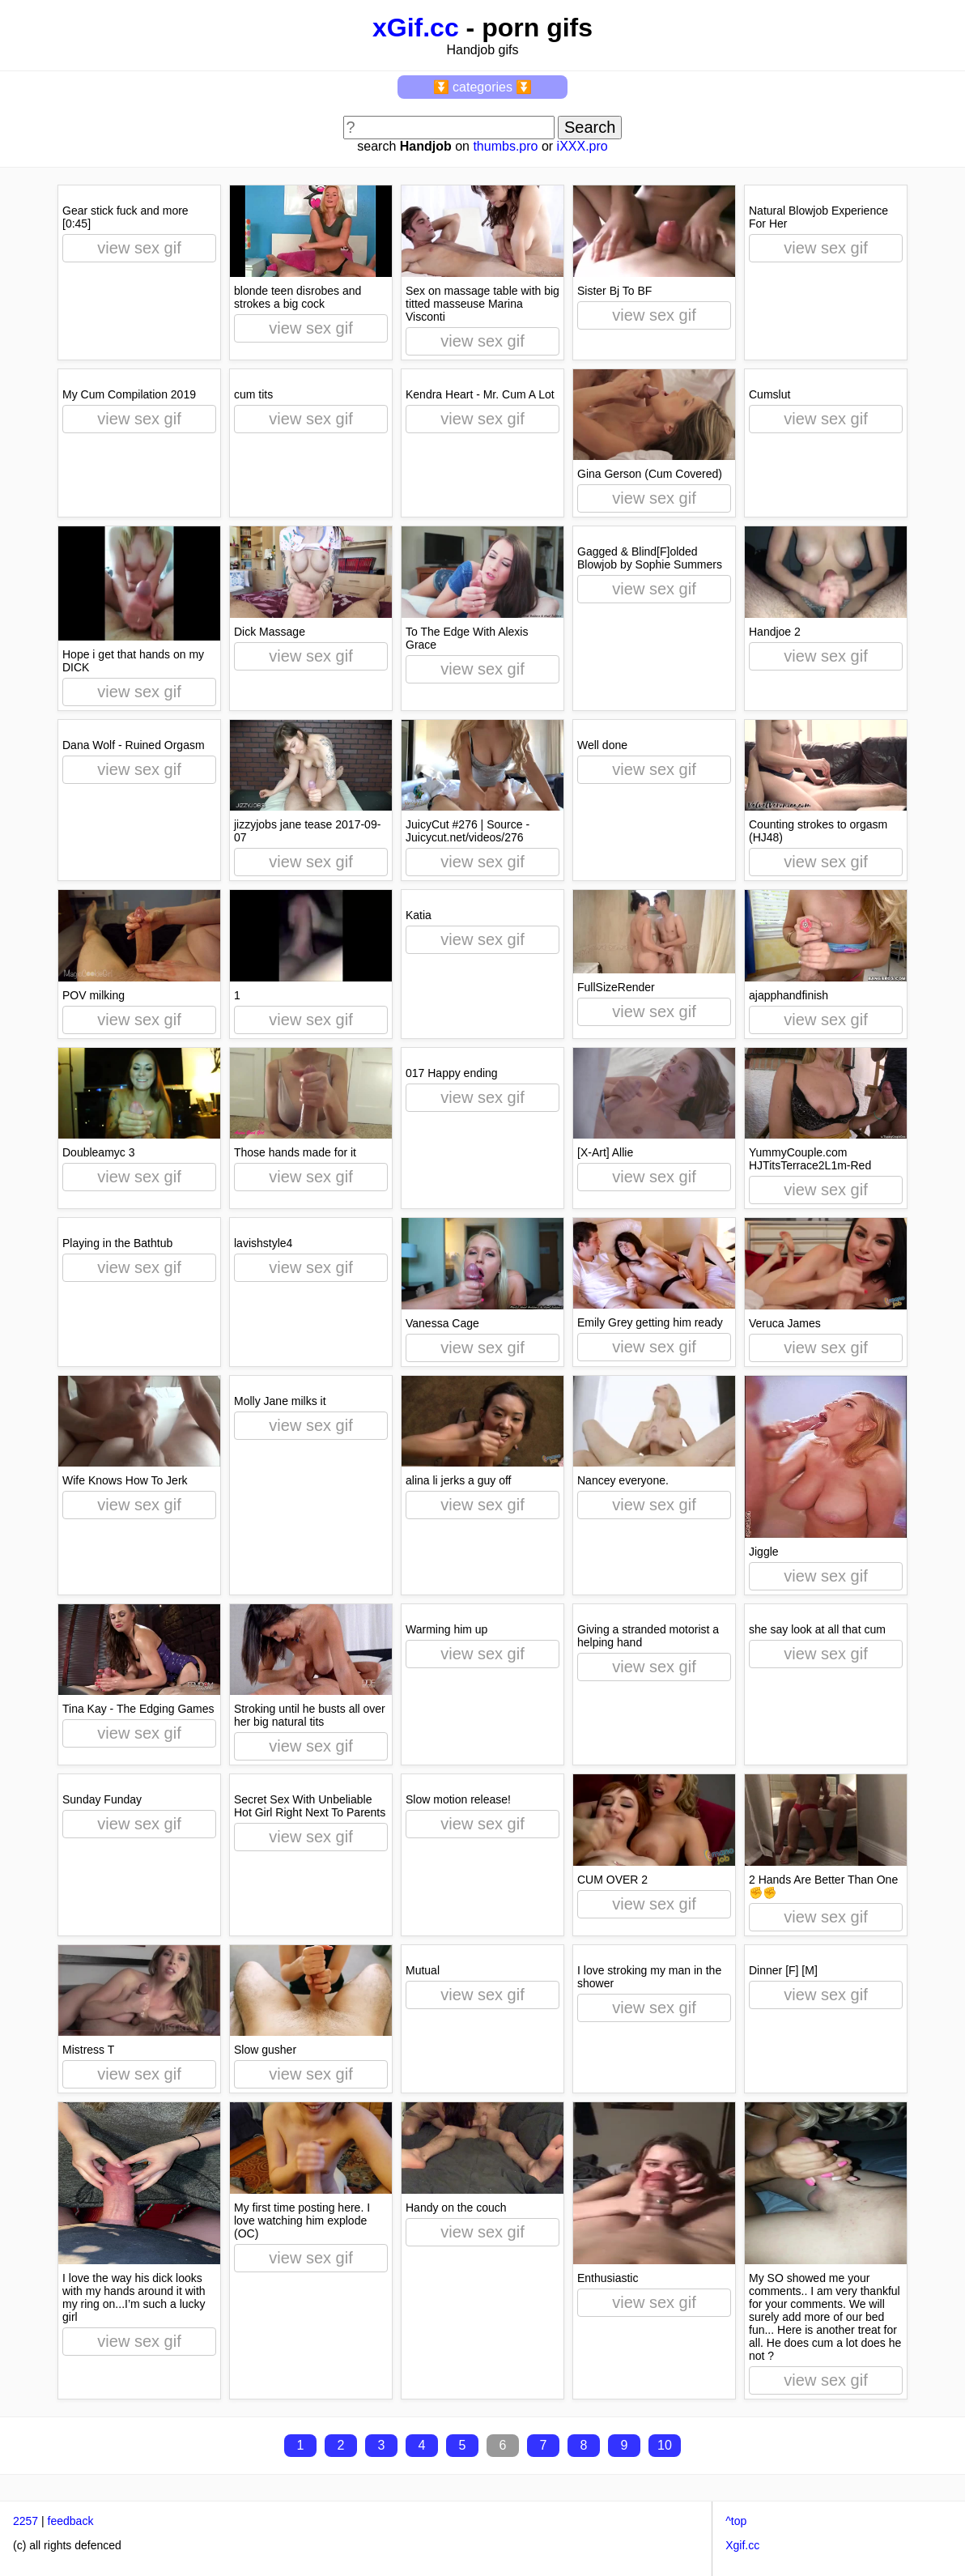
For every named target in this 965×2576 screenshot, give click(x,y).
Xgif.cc (742, 2545)
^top (735, 2520)
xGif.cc (415, 27)
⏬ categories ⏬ (483, 87)
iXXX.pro (582, 146)
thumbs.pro (505, 146)
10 (664, 2445)
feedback (71, 2520)
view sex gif (139, 248)
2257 (25, 2520)
